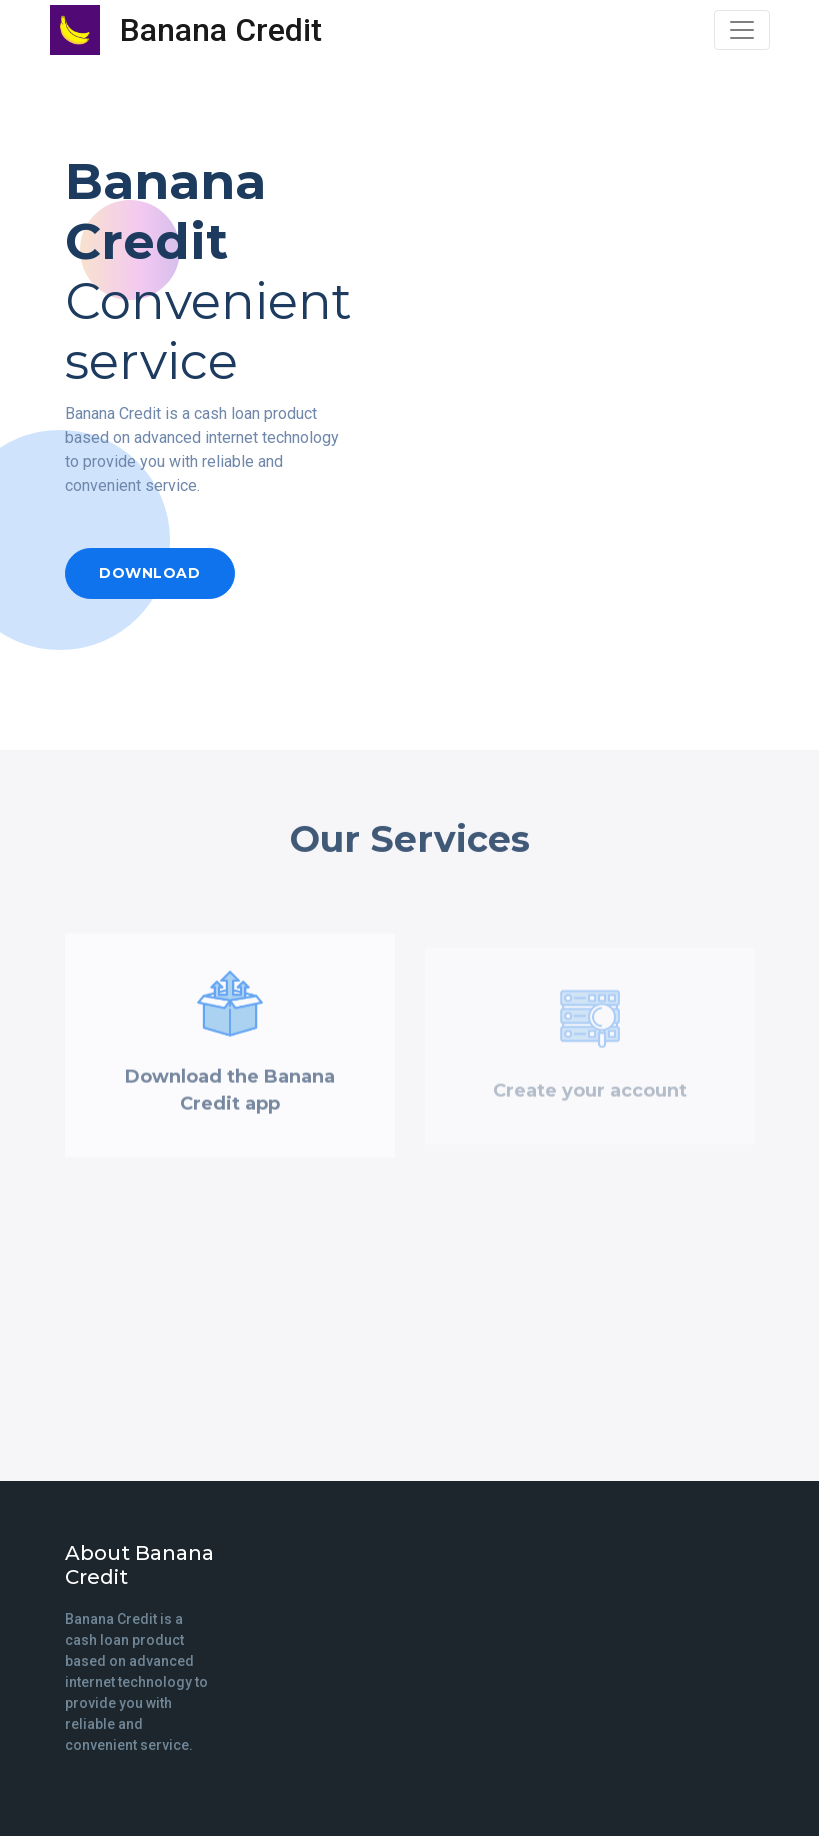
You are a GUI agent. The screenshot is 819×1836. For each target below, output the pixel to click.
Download (149, 573)
